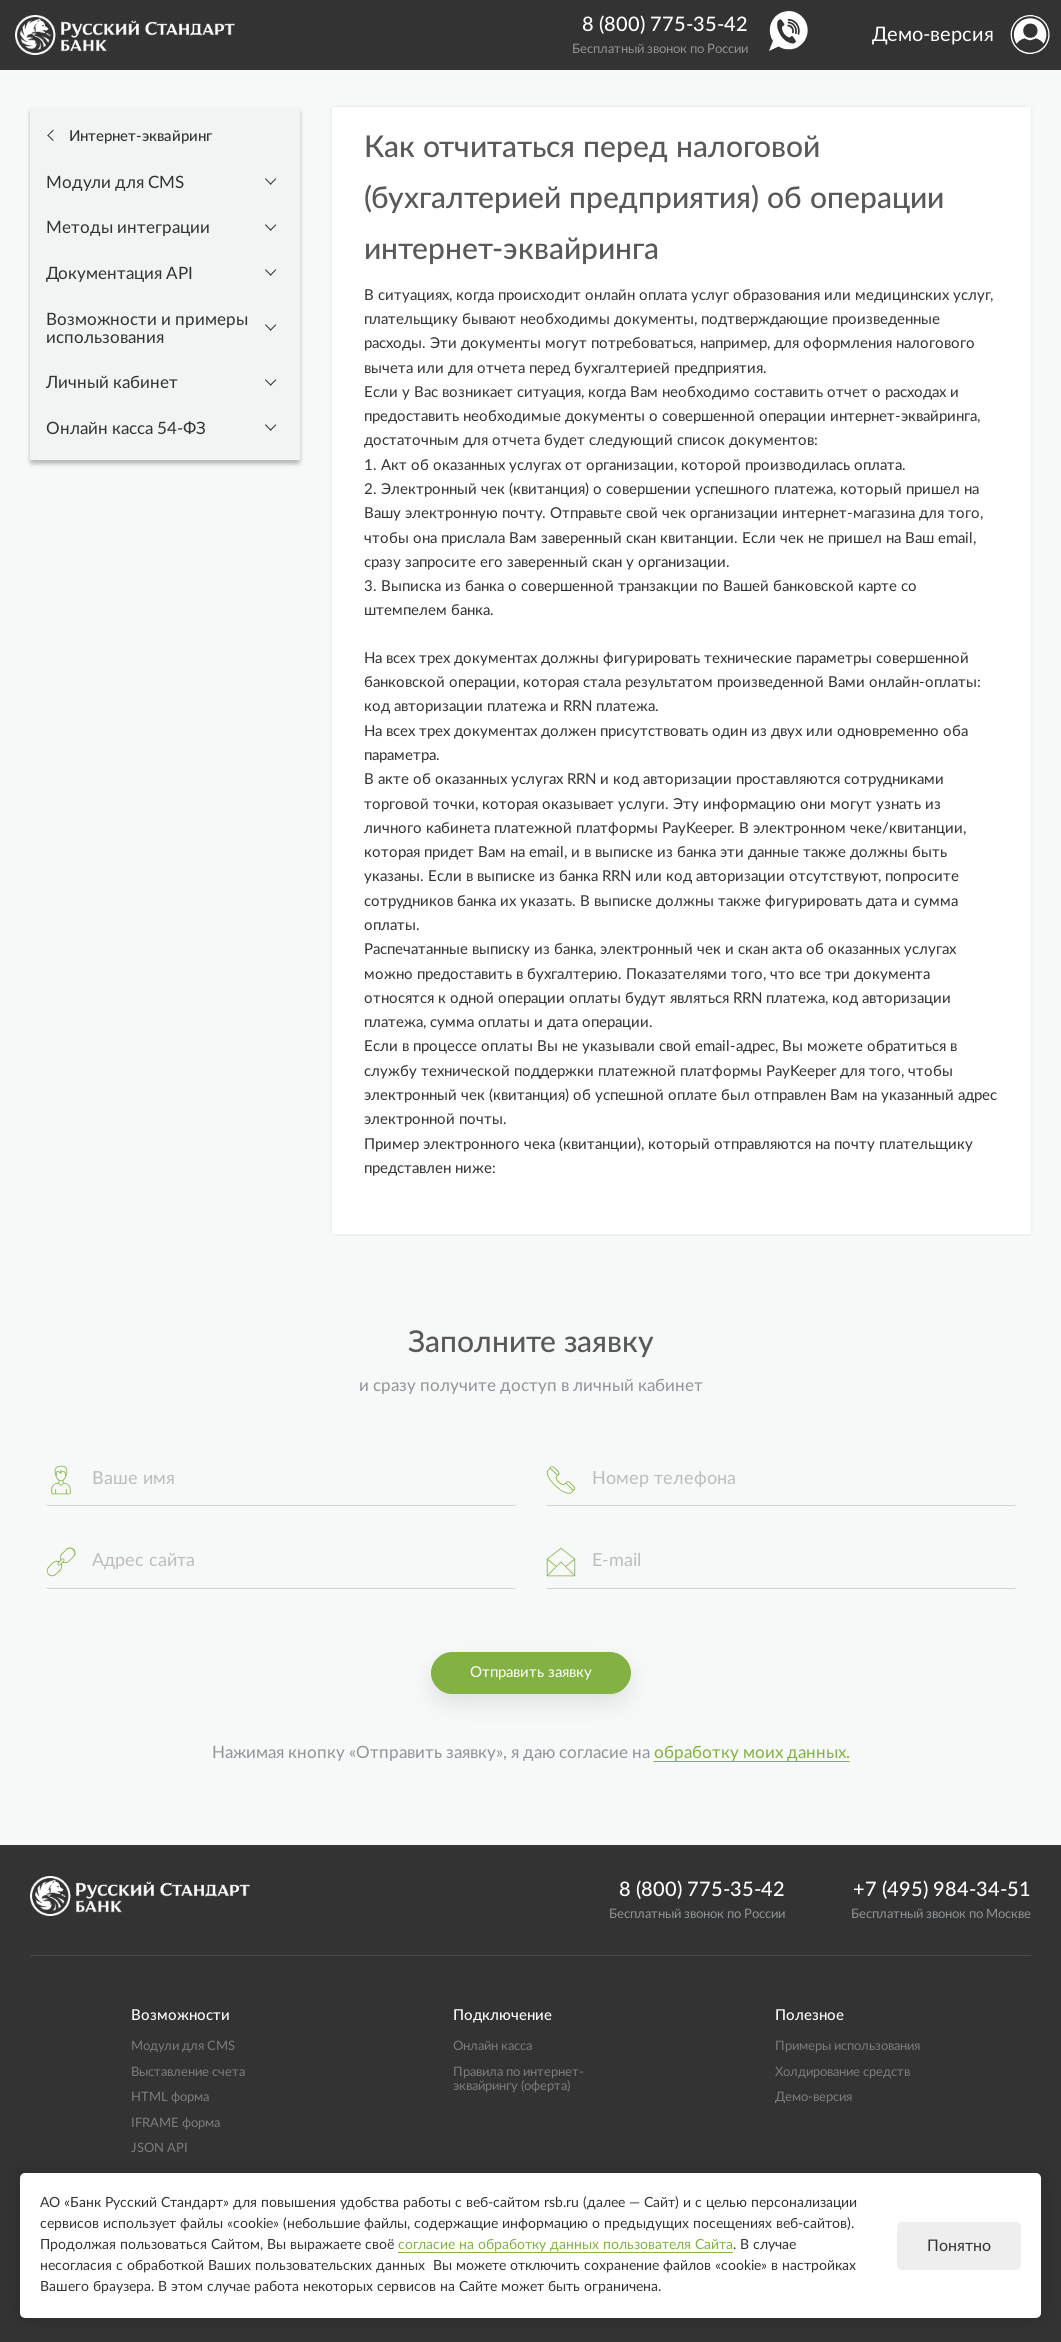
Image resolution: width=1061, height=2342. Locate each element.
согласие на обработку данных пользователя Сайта (565, 2245)
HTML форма (170, 2097)
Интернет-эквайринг (138, 136)
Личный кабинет (112, 383)
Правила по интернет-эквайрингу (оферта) (518, 2079)
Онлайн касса (492, 2046)
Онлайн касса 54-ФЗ (126, 429)
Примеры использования (847, 2046)
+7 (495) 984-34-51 (942, 1890)
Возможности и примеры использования (147, 329)
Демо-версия (933, 35)
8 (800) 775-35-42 (665, 25)
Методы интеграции (128, 228)
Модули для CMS (115, 183)
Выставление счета (188, 2072)
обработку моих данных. (752, 1753)
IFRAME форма (175, 2123)
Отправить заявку (531, 1672)
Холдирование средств (842, 2072)
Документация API (119, 274)
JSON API (159, 2148)
